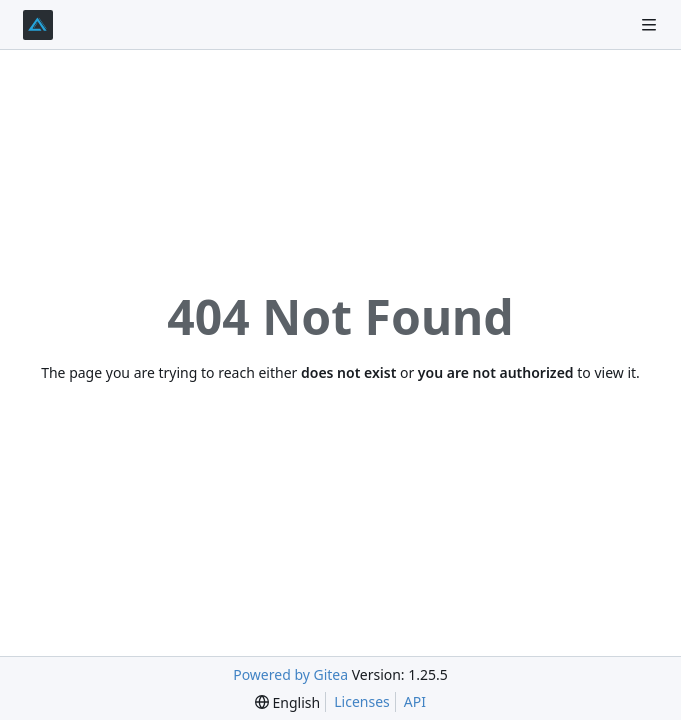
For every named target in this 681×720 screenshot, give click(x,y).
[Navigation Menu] (651, 24)
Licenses (362, 701)
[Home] (38, 25)
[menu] (287, 702)
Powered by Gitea (290, 674)
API (415, 701)
